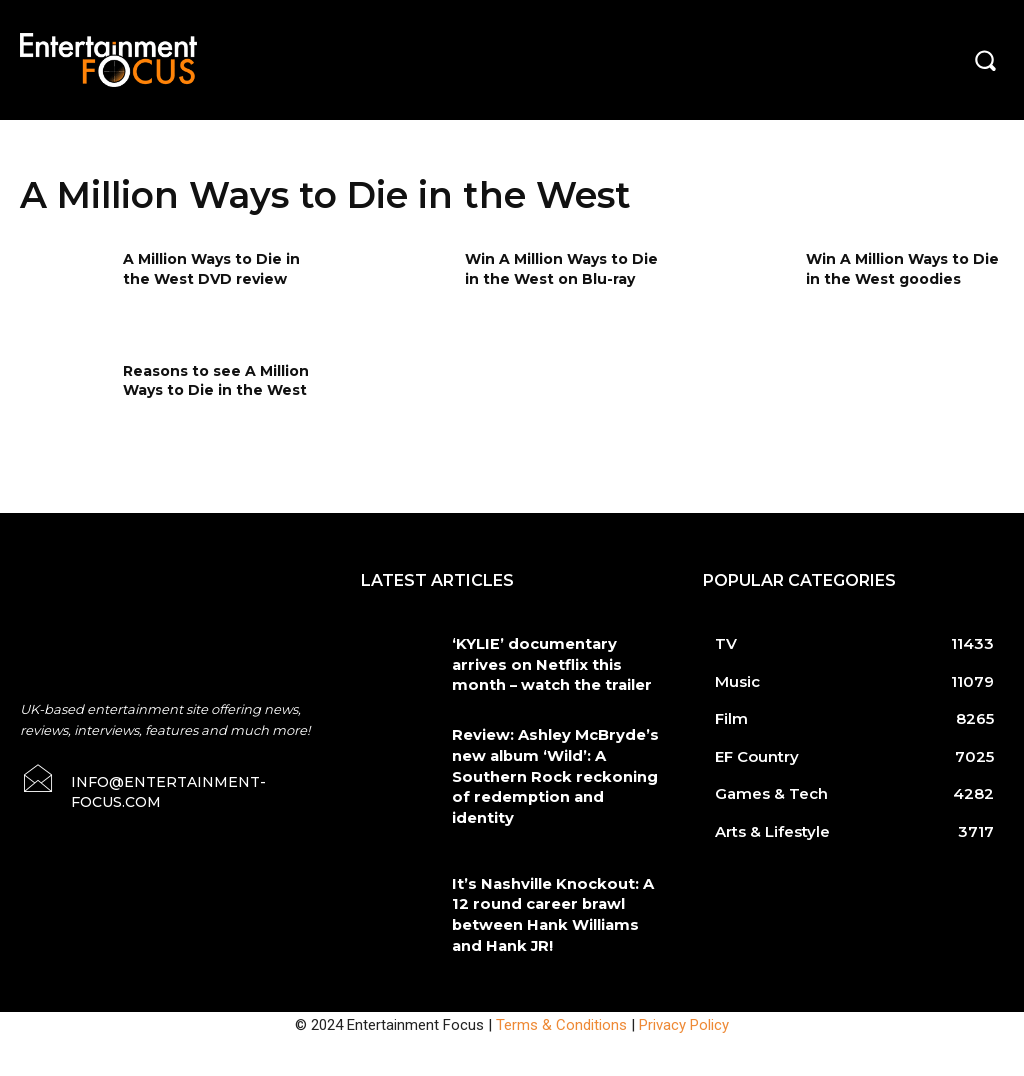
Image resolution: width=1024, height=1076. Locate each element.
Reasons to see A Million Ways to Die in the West (216, 381)
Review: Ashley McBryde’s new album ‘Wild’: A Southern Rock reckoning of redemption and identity (556, 758)
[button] (985, 60)
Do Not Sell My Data (148, 1065)
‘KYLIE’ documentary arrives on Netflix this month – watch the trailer (554, 661)
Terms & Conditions (561, 973)
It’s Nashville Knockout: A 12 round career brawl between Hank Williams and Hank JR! (553, 867)
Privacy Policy (684, 973)
